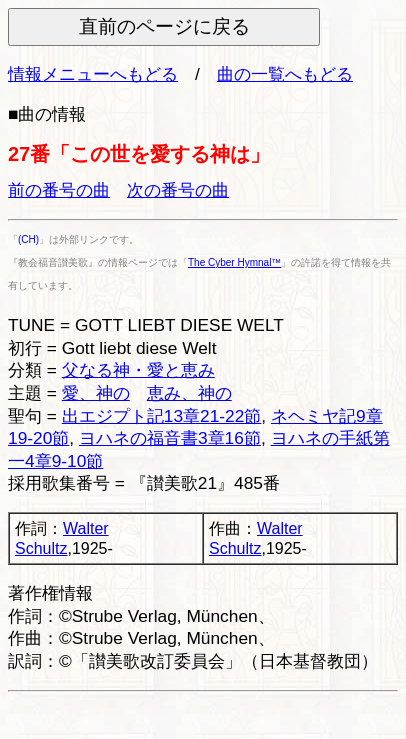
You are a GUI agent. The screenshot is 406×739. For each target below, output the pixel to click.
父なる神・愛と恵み (138, 370)
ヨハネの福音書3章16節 (170, 438)
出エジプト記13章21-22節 (162, 416)
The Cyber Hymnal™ (234, 262)
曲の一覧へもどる (285, 74)
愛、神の (96, 393)
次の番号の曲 (178, 190)
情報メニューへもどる (93, 74)
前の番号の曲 (59, 190)
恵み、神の (189, 393)
